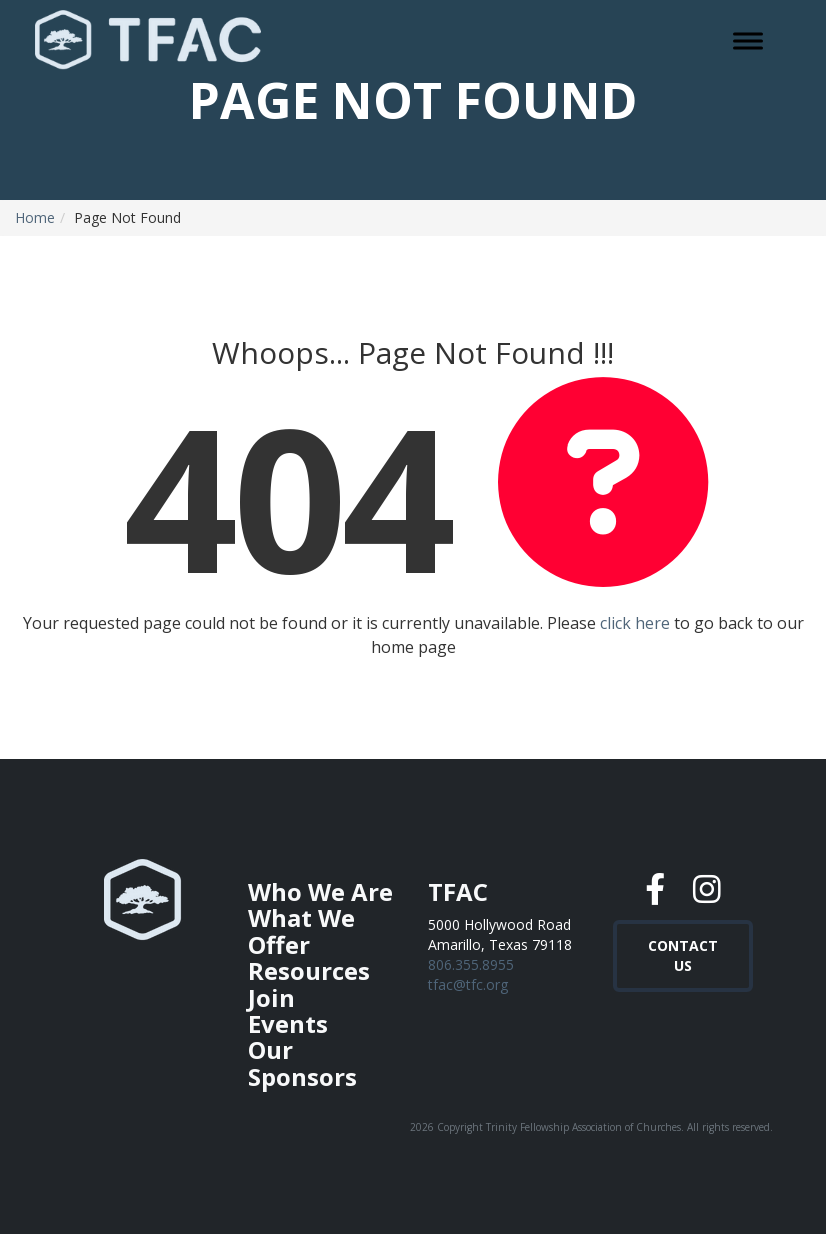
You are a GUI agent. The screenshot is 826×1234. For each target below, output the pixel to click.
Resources (309, 970)
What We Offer (301, 930)
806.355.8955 (471, 964)
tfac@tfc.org (468, 984)
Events (288, 1023)
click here (635, 623)
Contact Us (683, 950)
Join (271, 997)
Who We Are (320, 891)
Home (35, 217)
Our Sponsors (302, 1062)
